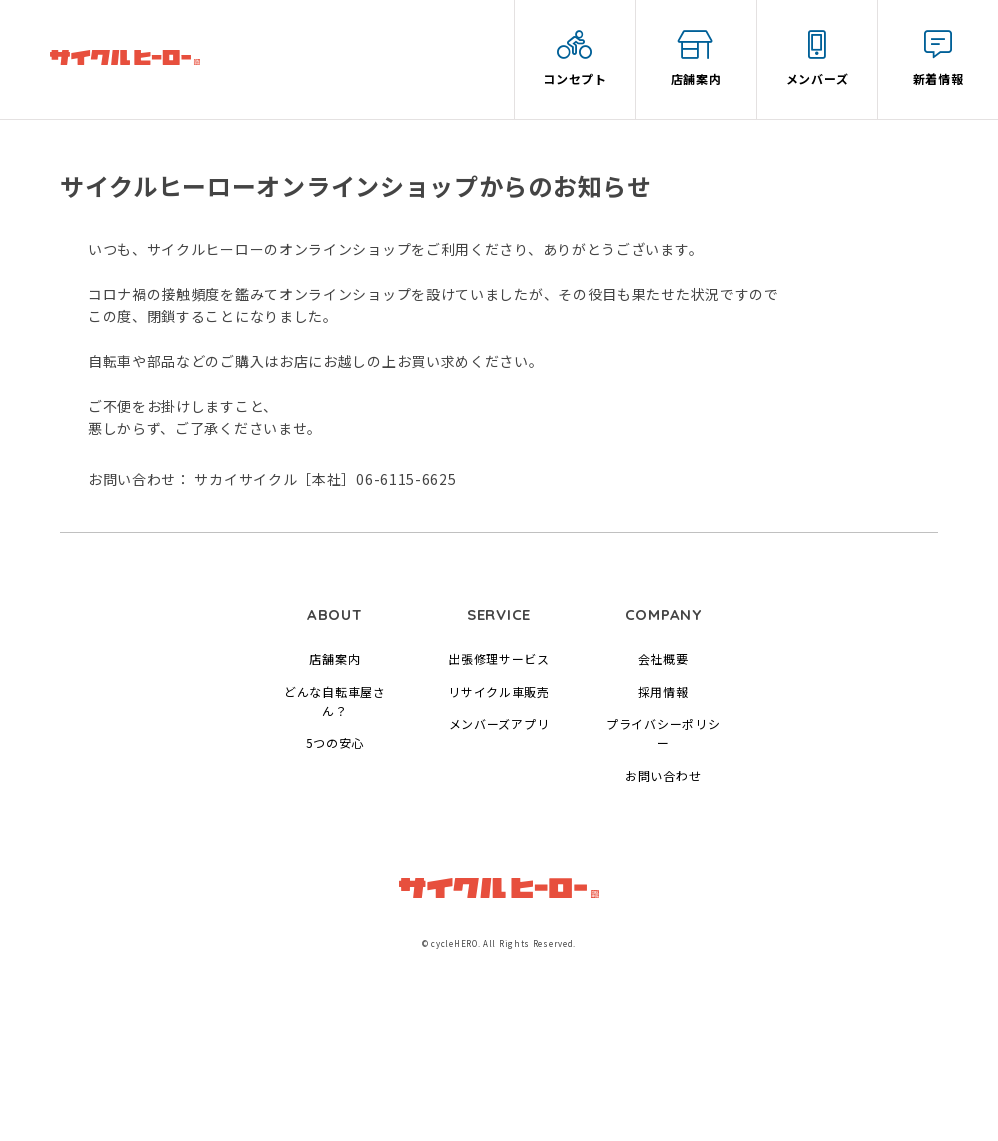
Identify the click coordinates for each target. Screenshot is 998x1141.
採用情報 (663, 691)
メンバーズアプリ (499, 723)
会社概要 (663, 658)
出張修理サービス (499, 658)
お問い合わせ (663, 775)
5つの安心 (335, 742)
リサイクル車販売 (499, 691)
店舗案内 (334, 658)
